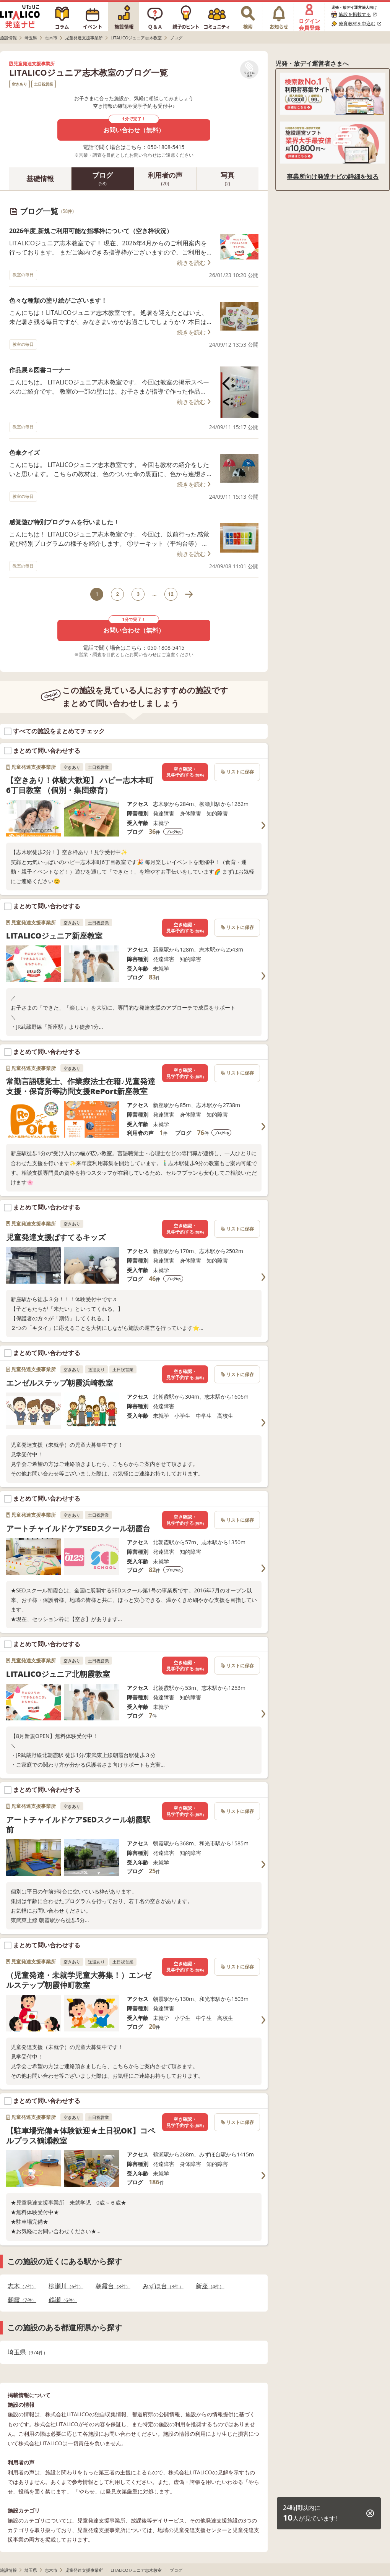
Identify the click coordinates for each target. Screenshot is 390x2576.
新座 (210, 2286)
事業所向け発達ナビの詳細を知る (333, 176)
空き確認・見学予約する (185, 772)
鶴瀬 (63, 2300)
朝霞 (22, 2300)
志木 (22, 2286)
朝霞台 (113, 2286)
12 (171, 594)
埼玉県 (28, 2352)
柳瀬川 (66, 2286)
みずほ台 (163, 2286)
